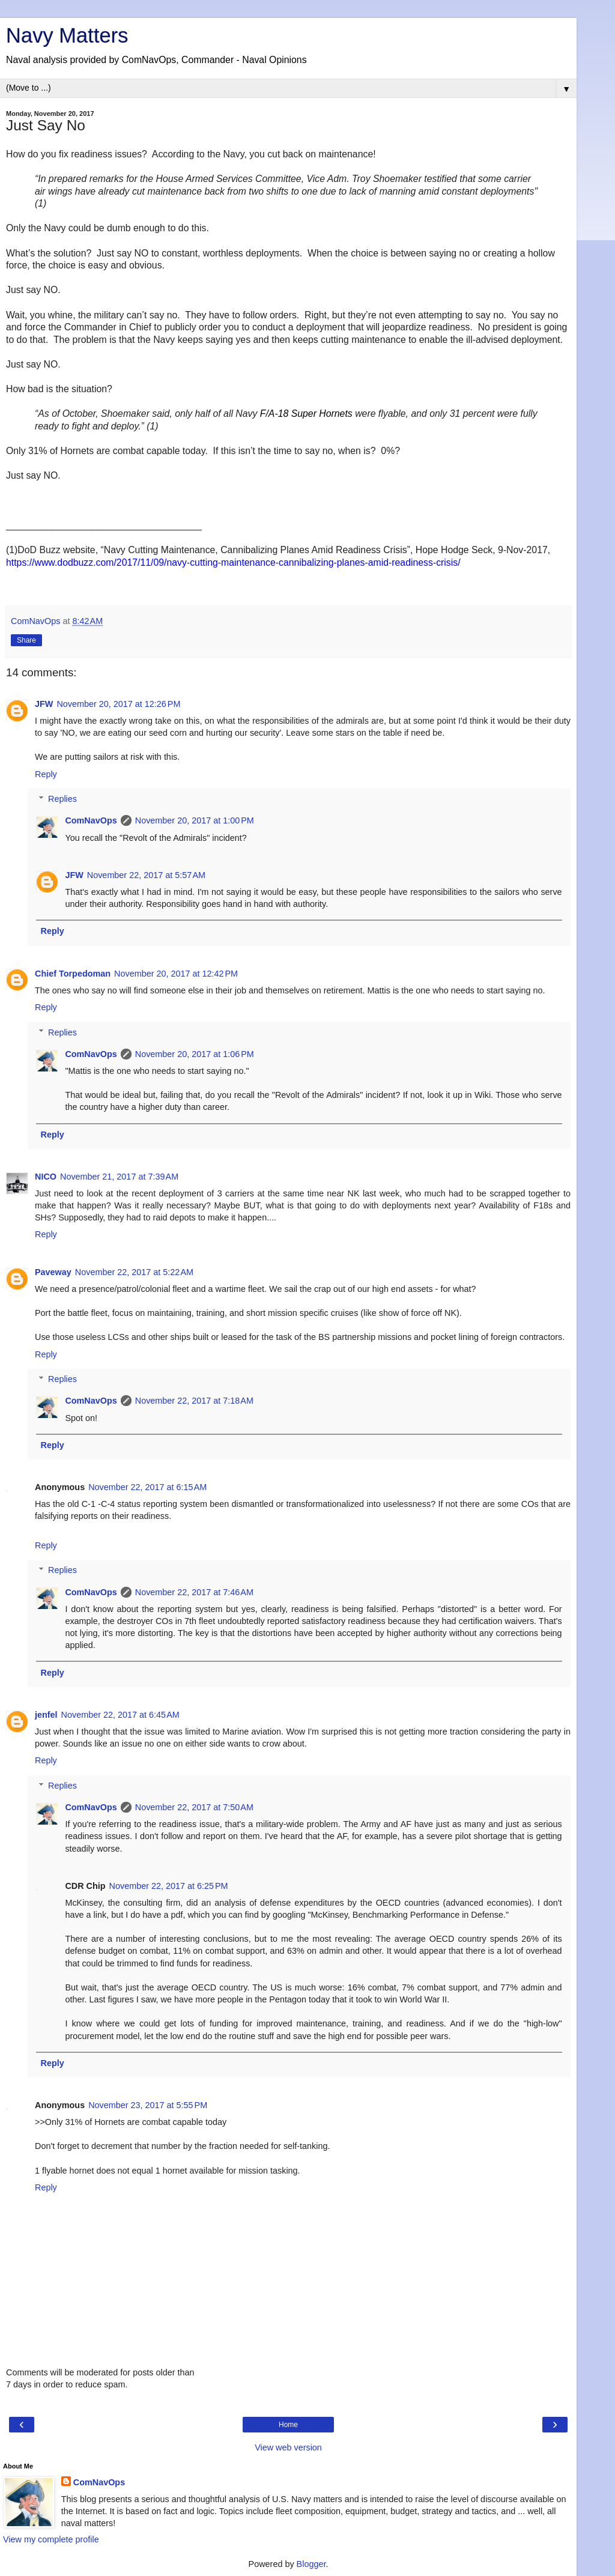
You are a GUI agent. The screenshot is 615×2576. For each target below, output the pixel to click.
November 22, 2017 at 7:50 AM (194, 1807)
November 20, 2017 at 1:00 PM (194, 820)
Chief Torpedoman (73, 973)
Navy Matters (67, 35)
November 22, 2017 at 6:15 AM (147, 1487)
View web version (288, 2447)
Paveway (53, 1272)
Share (26, 640)
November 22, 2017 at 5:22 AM (134, 1272)
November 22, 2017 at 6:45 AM (120, 1715)
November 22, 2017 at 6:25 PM (168, 1886)
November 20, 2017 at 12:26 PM (118, 704)
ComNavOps (91, 820)
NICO (45, 1176)
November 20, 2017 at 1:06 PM (194, 1054)
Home (288, 2424)
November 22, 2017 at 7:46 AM (194, 1592)
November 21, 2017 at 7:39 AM (119, 1176)
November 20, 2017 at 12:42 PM (176, 973)
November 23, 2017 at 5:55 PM (147, 2105)
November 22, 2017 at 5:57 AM (146, 875)
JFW (44, 704)
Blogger (311, 2564)
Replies (62, 799)
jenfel (46, 1715)
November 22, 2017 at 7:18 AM (194, 1400)
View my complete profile (51, 2539)
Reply (46, 774)
